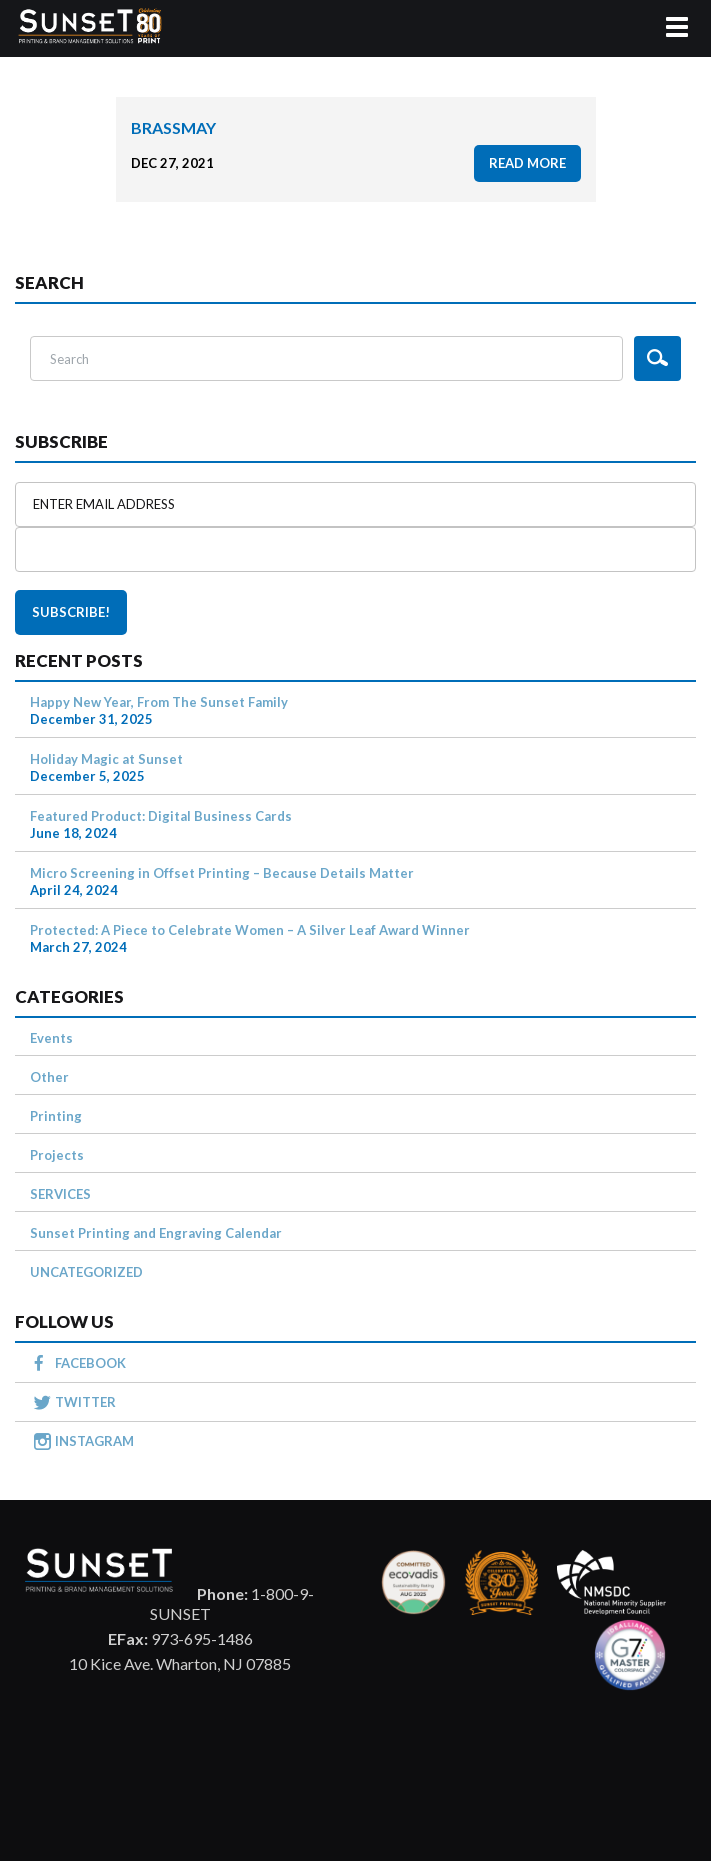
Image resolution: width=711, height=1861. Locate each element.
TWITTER (85, 1402)
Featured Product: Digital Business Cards (161, 816)
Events (51, 1038)
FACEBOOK (90, 1363)
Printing (56, 1116)
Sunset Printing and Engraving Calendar (156, 1233)
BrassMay (173, 127)
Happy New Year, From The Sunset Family (159, 702)
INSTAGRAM (94, 1441)
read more (527, 163)
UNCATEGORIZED (86, 1272)
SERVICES (60, 1194)
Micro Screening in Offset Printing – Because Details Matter (222, 873)
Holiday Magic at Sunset (106, 759)
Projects (57, 1155)
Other (49, 1077)
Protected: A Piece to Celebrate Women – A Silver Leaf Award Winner (250, 930)
